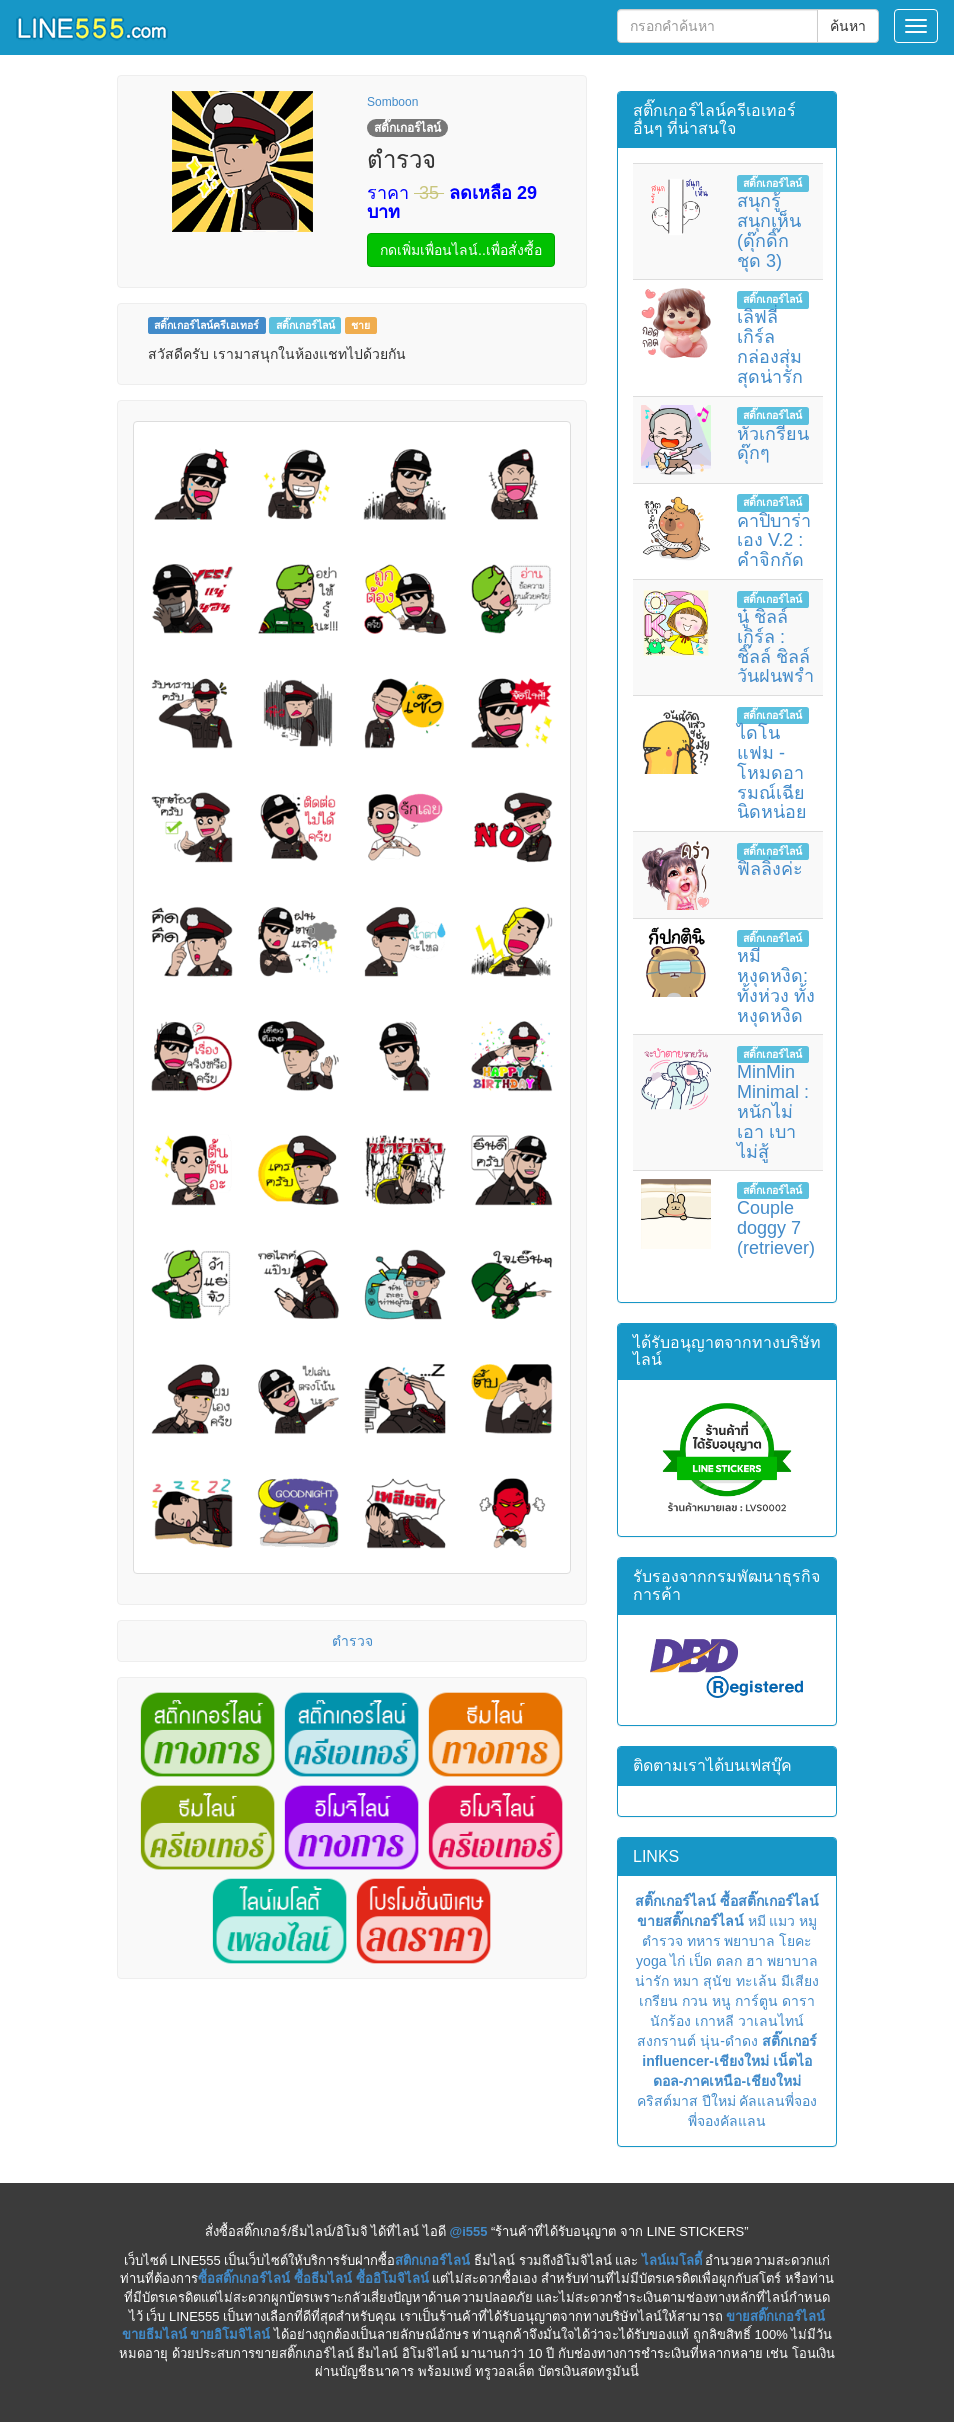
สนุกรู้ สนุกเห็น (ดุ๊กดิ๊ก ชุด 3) (769, 230)
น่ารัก (652, 1981)
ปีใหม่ (719, 2101)
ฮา (754, 1961)
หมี (757, 1921)
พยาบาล (749, 1941)
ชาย (360, 325)
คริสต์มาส (667, 2101)
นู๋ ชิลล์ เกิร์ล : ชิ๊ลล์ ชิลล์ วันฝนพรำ (775, 646)
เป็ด (700, 1961)
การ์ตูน (756, 2001)
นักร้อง (670, 2021)
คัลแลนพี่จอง (778, 2101)
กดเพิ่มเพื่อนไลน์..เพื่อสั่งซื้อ (461, 250)
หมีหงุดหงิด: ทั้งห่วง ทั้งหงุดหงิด (776, 985)
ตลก (729, 1961)
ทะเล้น (756, 1981)
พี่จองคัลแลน (727, 2121)
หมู (808, 1921)
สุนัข (717, 1981)
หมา (686, 1981)
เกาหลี (714, 2021)
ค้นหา (848, 26)
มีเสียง (800, 1981)
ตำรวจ (352, 1641)
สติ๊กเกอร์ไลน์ (305, 325)
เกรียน (658, 2001)
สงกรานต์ (666, 2041)
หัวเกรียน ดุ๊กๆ (773, 444)
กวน (695, 2001)
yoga (651, 1961)
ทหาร (704, 1941)
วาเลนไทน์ (771, 2021)
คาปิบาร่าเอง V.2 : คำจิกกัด (774, 541)
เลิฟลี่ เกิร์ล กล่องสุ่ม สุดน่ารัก (770, 346)
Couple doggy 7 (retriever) (776, 1228)
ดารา (798, 2001)
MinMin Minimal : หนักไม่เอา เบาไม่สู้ (773, 1111)
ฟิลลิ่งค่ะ (770, 869)
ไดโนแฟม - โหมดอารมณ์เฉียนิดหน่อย (772, 772)
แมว (782, 1921)
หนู (721, 2001)
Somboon (392, 102)
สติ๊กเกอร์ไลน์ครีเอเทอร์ (206, 325)
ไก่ (677, 1961)
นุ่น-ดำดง (729, 2041)
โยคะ (795, 1941)
